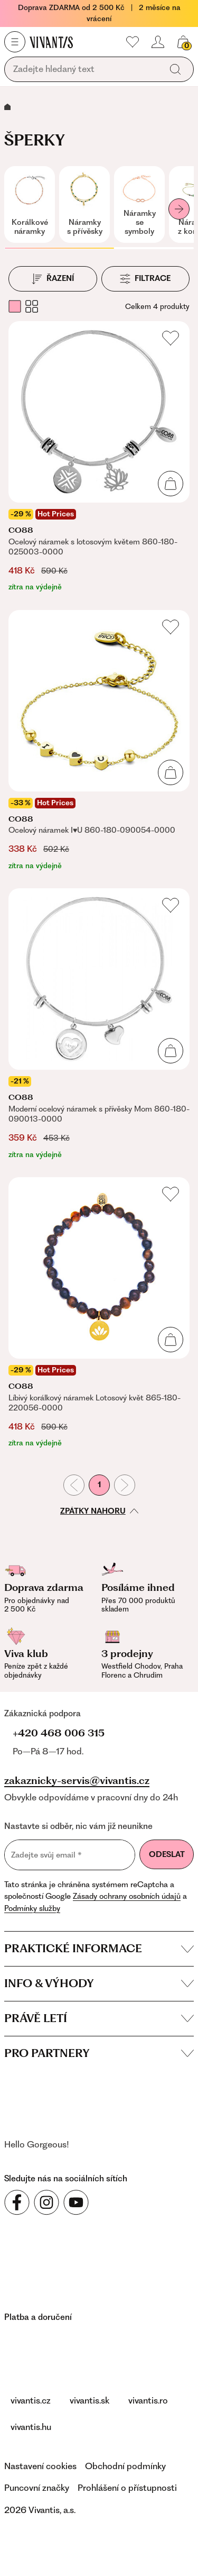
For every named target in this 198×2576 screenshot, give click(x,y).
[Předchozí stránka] (73, 1485)
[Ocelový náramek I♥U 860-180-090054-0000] (99, 740)
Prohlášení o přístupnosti (127, 2487)
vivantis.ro (148, 2400)
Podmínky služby (32, 1908)
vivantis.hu (31, 2427)
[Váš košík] (183, 41)
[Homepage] (51, 42)
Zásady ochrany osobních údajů (127, 1896)
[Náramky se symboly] (139, 204)
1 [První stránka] (99, 1484)
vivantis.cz (31, 2400)
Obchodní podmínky (125, 2466)
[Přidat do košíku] (170, 483)
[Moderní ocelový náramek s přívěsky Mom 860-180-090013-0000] (99, 1024)
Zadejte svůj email (46, 1855)
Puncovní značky (36, 2487)
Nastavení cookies (40, 2466)
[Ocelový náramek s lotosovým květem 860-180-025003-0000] (99, 457)
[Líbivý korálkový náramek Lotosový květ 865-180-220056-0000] (99, 1313)
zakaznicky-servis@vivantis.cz (76, 1781)
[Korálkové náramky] (29, 204)
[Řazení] (52, 279)
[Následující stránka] (124, 1485)
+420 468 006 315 (59, 1733)
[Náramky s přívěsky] (84, 204)
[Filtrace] (145, 279)
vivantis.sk (89, 2400)
